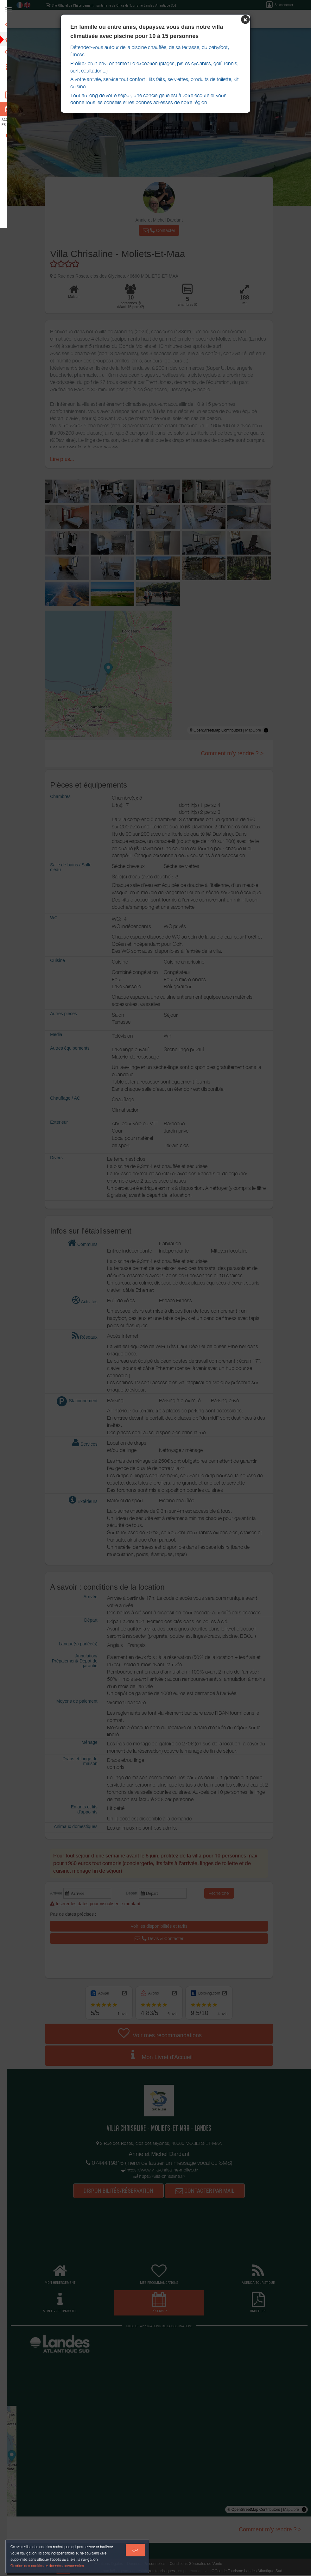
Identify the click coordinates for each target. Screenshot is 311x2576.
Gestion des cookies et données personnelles (48, 2565)
